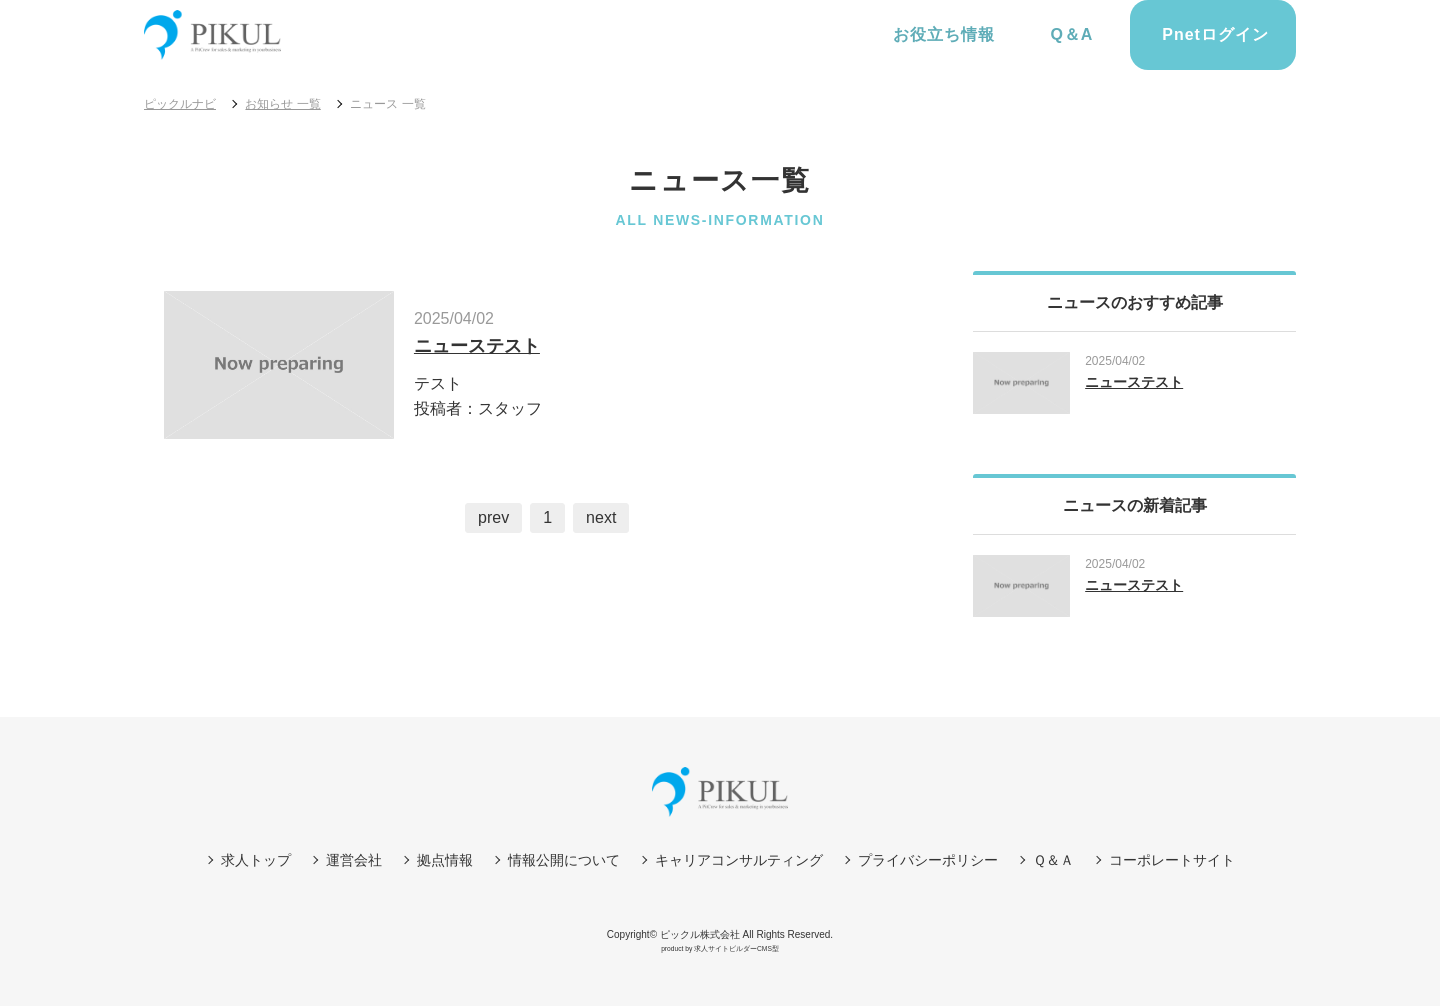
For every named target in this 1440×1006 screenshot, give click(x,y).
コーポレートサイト (1172, 860)
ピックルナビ (180, 104)
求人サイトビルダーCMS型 (736, 948)
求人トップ (256, 860)
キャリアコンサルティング (739, 860)
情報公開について (564, 860)
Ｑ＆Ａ (1053, 860)
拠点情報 (445, 860)
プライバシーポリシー (928, 860)
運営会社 (354, 860)
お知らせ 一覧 (282, 104)
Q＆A (1069, 34)
